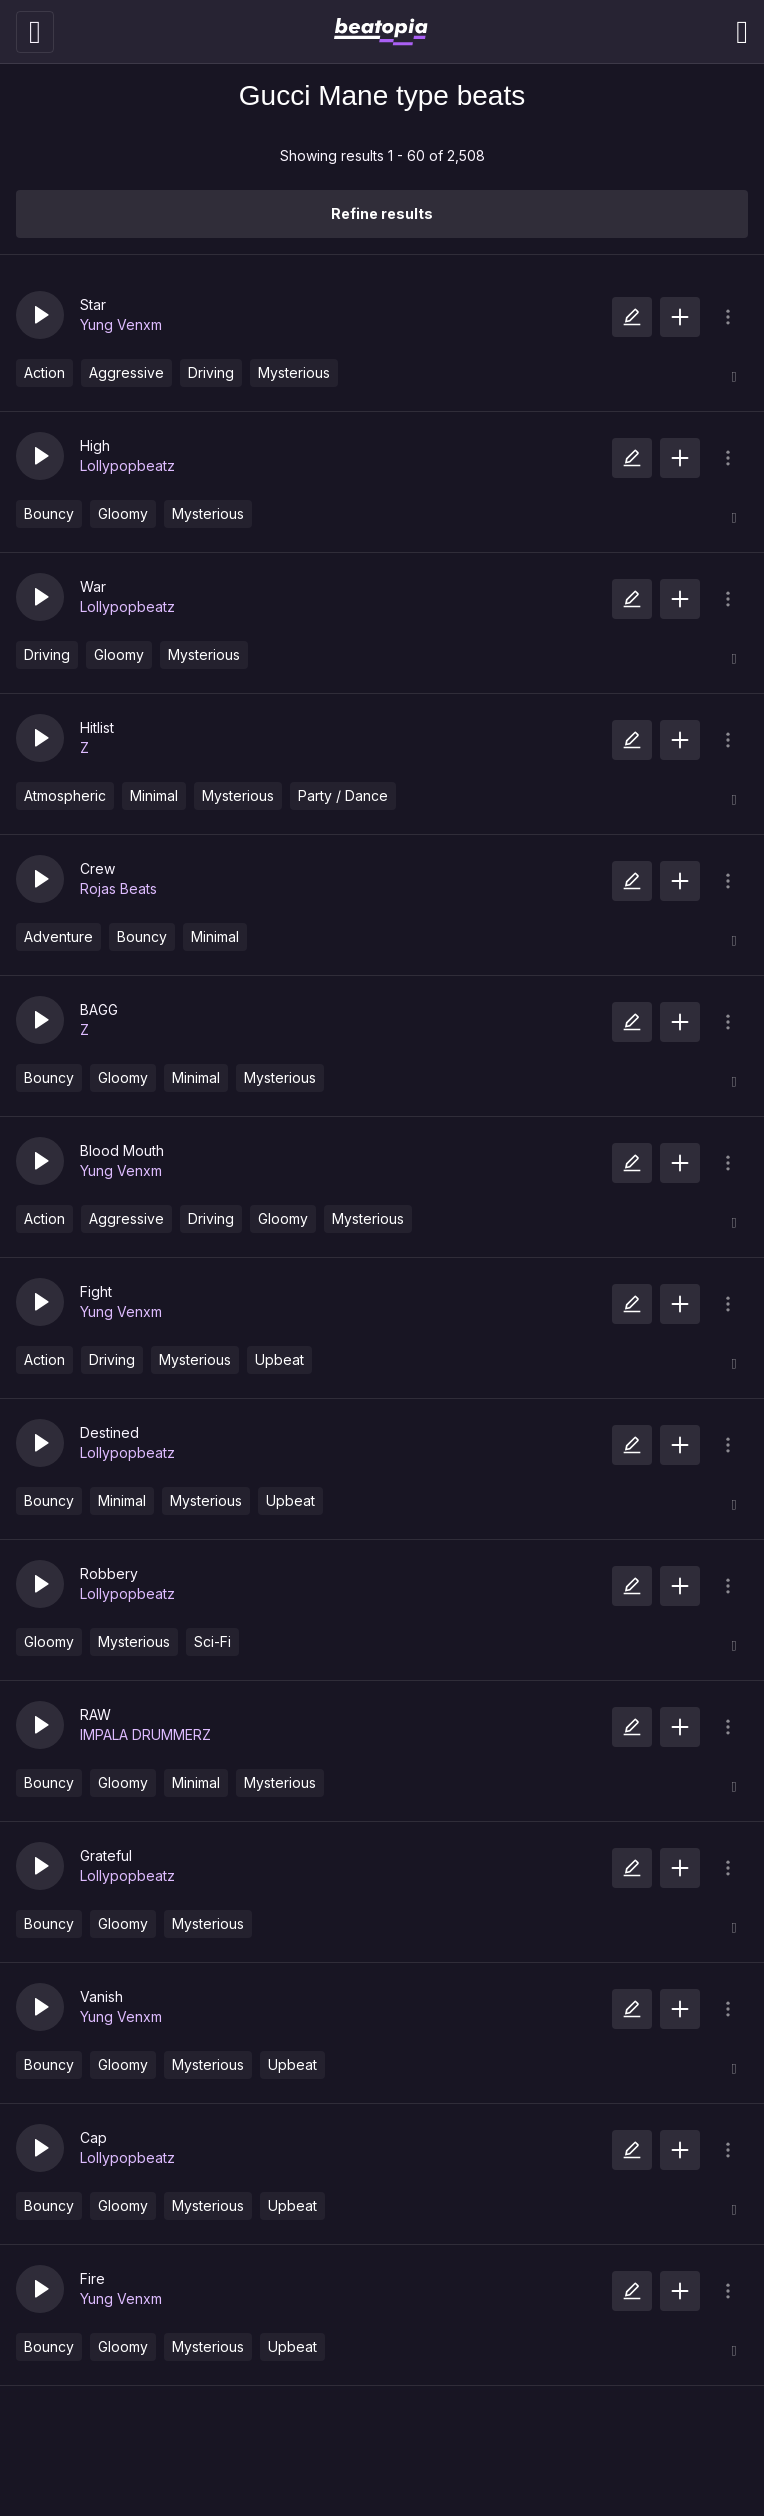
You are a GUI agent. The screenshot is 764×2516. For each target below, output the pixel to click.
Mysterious (294, 372)
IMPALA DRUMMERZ (145, 1734)
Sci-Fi (212, 1641)
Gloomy (123, 513)
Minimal (154, 795)
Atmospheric (65, 795)
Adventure (58, 936)
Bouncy (49, 513)
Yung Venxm (121, 324)
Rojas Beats (118, 888)
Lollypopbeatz (127, 465)
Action (44, 372)
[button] (40, 315)
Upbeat (279, 1359)
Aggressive (126, 372)
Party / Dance (343, 795)
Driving (211, 372)
